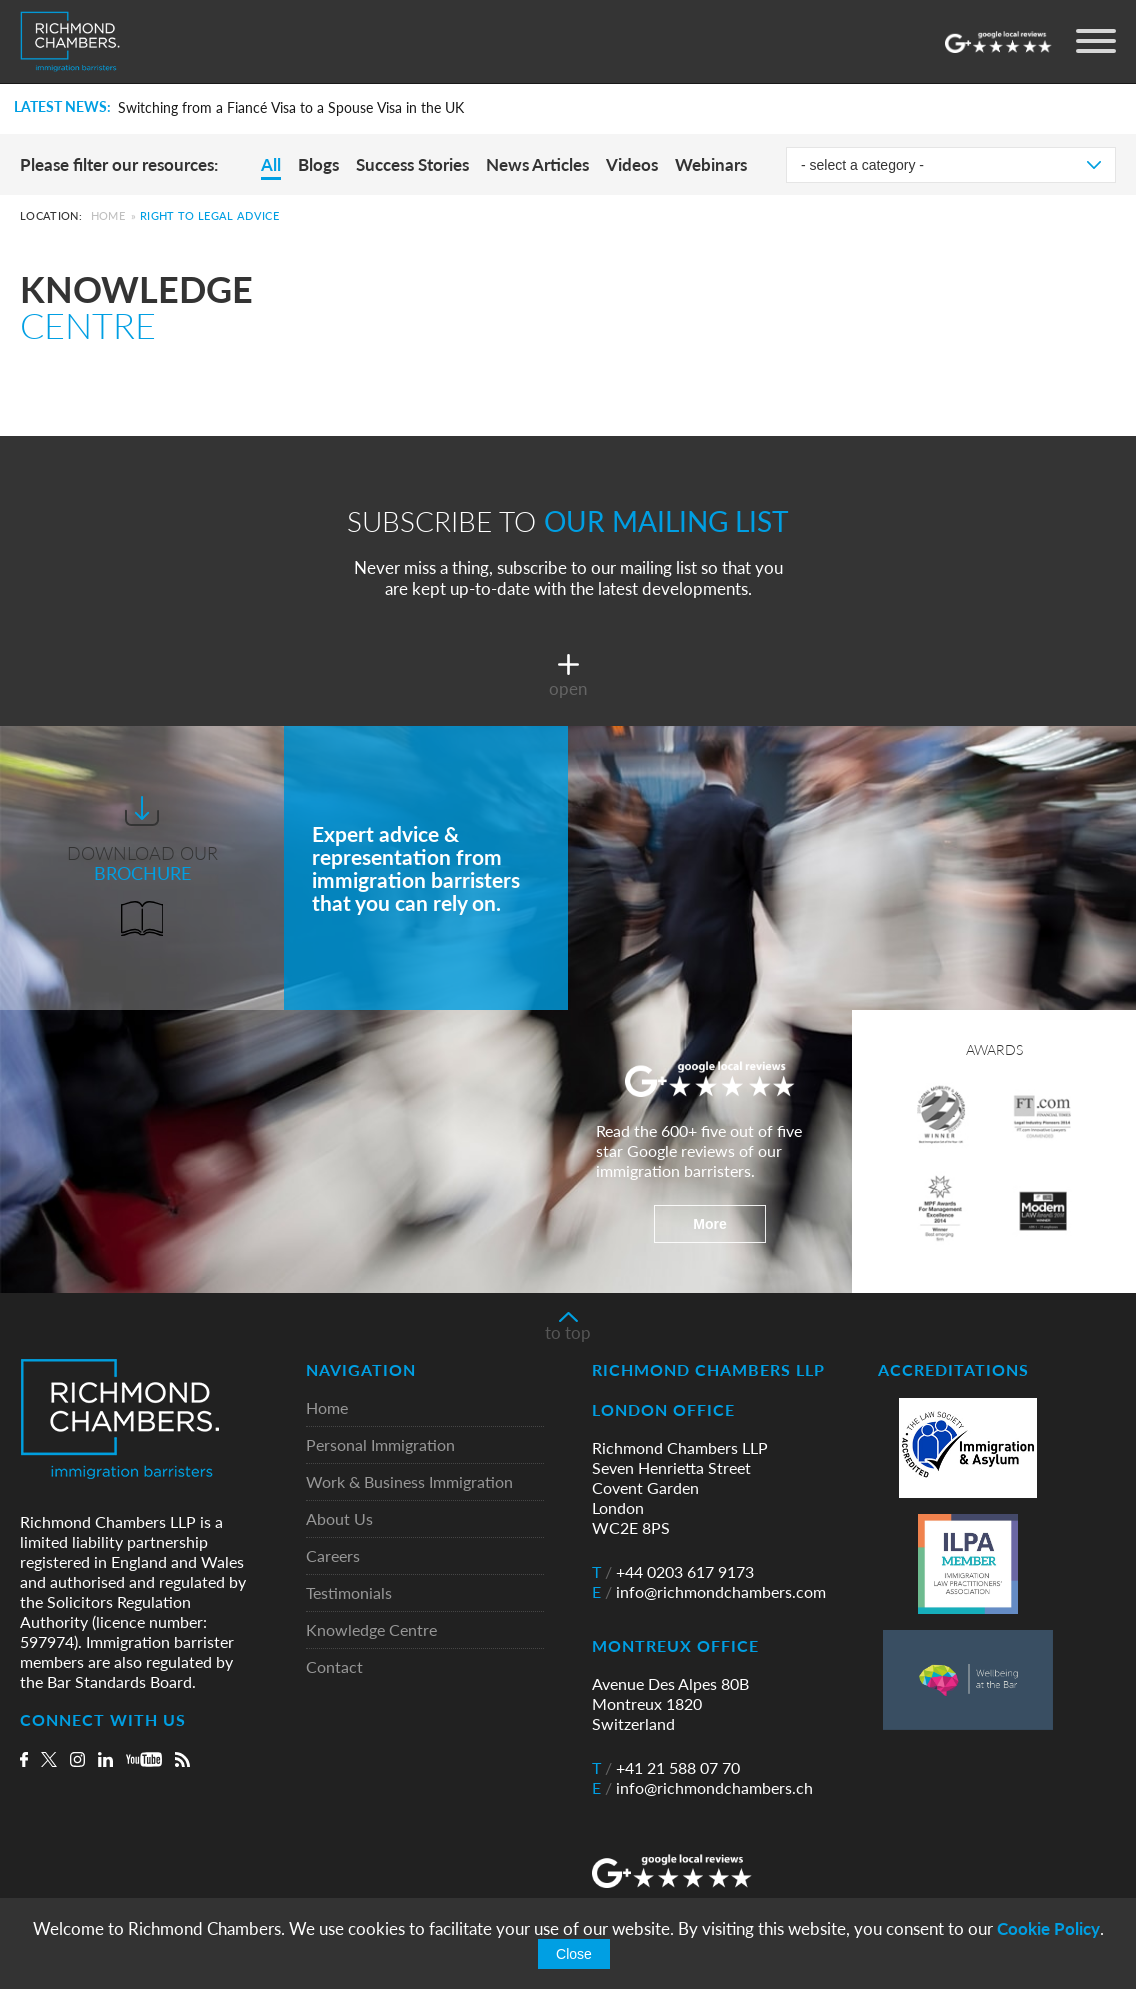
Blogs (318, 164)
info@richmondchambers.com (709, 1592)
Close (574, 1954)
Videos (632, 164)
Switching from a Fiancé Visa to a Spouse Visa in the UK (291, 108)
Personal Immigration (380, 1445)
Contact (334, 1667)
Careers (333, 1556)
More (709, 1224)
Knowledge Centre (371, 1630)
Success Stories (412, 164)
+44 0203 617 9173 (673, 1572)
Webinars (711, 164)
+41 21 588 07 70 (666, 1768)
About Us (339, 1519)
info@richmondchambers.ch (702, 1788)
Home (108, 215)
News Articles (537, 164)
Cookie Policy (1048, 1928)
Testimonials (349, 1593)
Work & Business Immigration (409, 1482)
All (271, 164)
